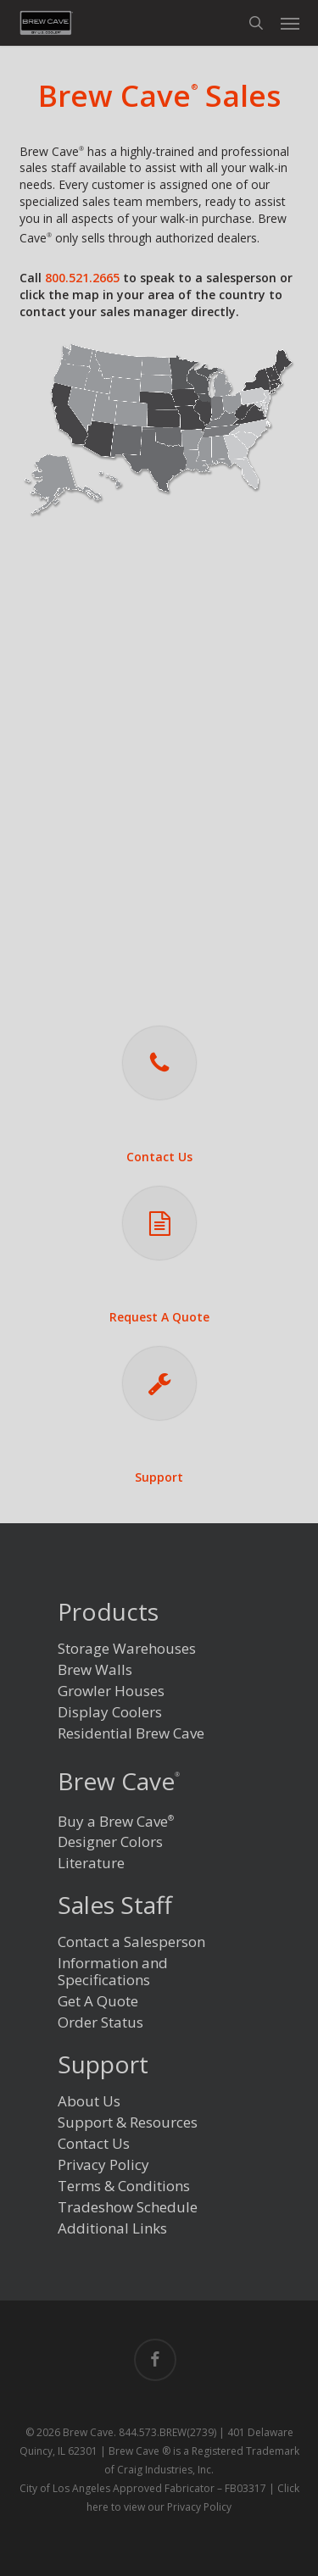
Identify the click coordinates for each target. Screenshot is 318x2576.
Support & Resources (128, 2123)
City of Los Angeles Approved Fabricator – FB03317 (143, 2488)
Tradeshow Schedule (128, 2208)
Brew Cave (119, 1781)
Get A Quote (98, 2002)
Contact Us (159, 1157)
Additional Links (112, 2229)
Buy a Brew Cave (116, 1820)
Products (108, 1613)
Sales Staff (115, 1907)
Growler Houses (111, 1691)
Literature (91, 1863)
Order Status (100, 2023)
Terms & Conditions (124, 2186)
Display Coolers (110, 1713)
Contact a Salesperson (131, 1942)
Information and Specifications (113, 1972)
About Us (89, 2102)
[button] (290, 22)
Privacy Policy (103, 2165)
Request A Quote (159, 1317)
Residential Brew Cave (131, 1734)
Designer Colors (110, 1842)
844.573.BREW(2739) (167, 2432)
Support (159, 1477)
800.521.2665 (82, 278)
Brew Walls (95, 1670)
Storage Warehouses (127, 1649)
